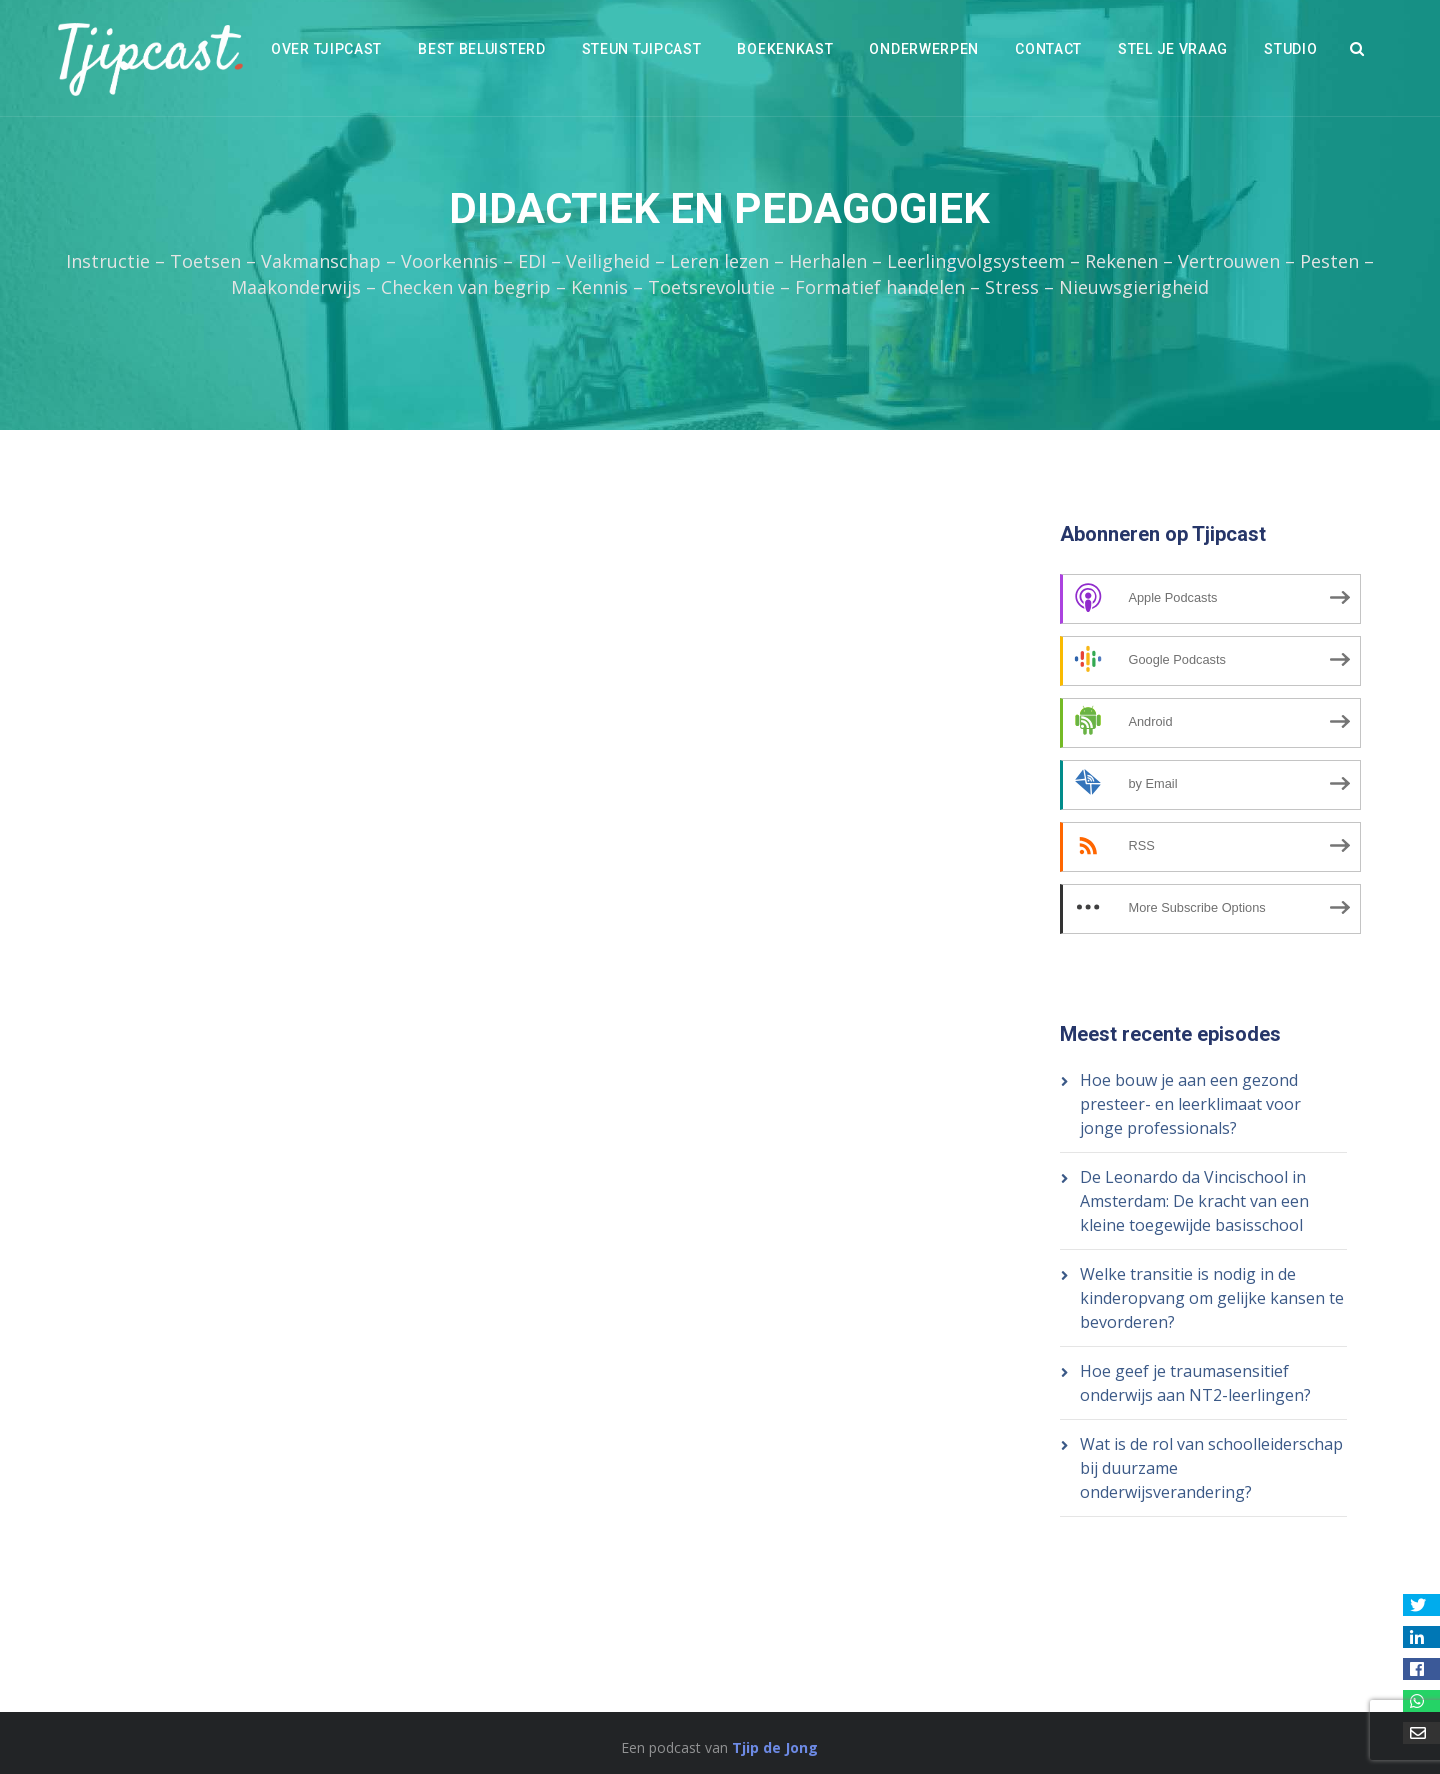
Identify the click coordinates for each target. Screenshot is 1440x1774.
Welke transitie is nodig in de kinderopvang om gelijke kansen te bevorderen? (1212, 1298)
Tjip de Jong (775, 1747)
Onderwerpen (924, 49)
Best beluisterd (482, 49)
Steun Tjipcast (642, 49)
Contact (1048, 49)
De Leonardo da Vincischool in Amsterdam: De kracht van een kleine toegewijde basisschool (1194, 1201)
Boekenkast (785, 49)
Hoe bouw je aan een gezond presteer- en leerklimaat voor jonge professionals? (1190, 1104)
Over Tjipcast (326, 49)
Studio (1290, 49)
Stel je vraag (1173, 49)
